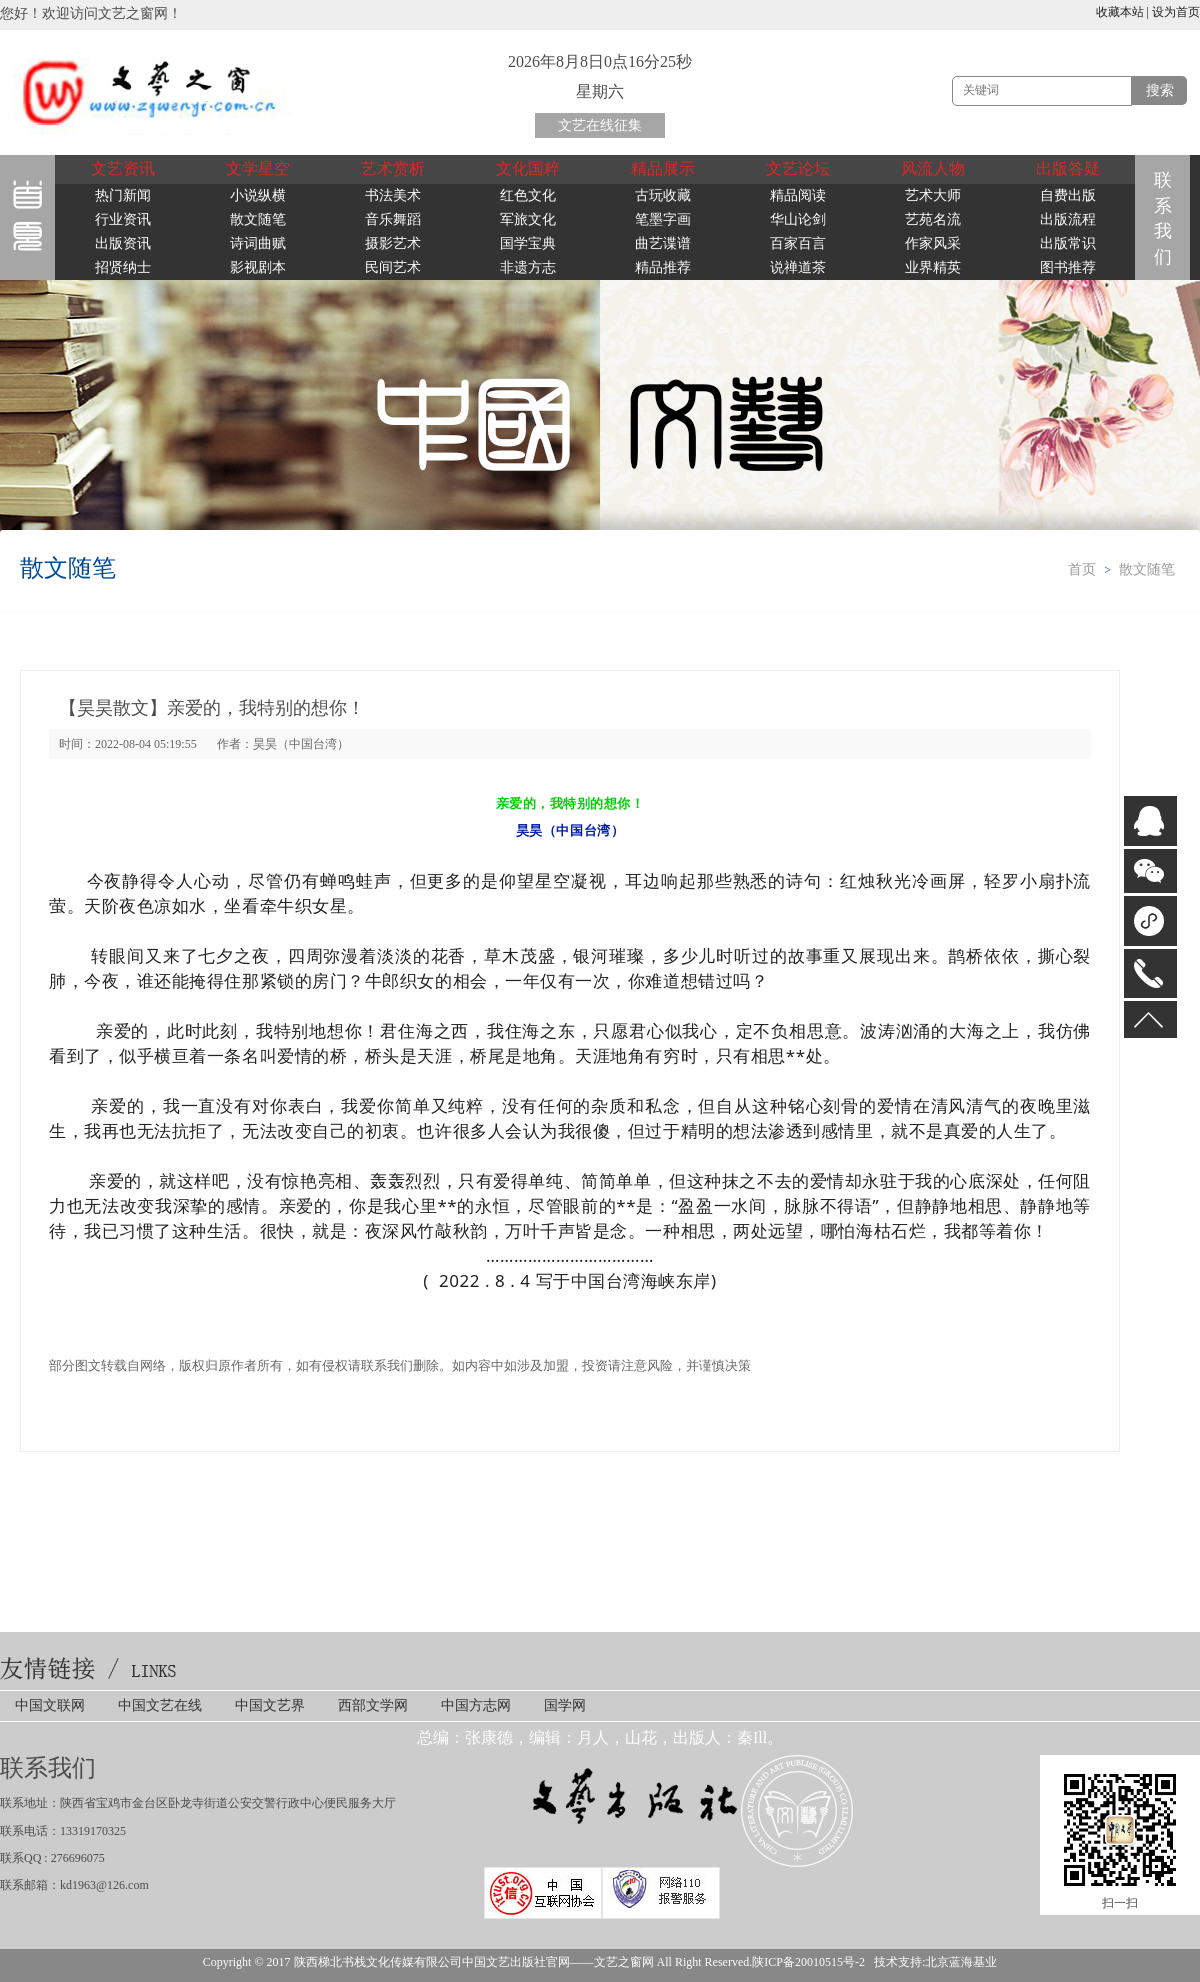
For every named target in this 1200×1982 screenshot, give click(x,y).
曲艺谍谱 (663, 243)
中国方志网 (476, 1705)
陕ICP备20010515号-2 (808, 1962)
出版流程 (1068, 219)
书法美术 (393, 195)
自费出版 (1068, 195)
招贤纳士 (123, 267)
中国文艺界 (270, 1705)
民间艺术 (393, 267)
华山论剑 (798, 219)
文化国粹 (528, 168)
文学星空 (258, 168)
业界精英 (933, 267)
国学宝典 (528, 243)
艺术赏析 (393, 168)
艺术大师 (933, 195)
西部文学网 (373, 1705)
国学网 (565, 1705)
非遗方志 (528, 267)
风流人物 (933, 168)
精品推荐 (663, 267)
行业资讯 (123, 219)
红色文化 (528, 195)
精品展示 (663, 168)
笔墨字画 (663, 219)
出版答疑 (1068, 168)
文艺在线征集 (600, 125)
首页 (1082, 569)
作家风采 (933, 243)
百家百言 (798, 243)
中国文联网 (50, 1705)
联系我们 (1166, 218)
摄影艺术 (393, 243)
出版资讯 (123, 243)
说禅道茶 (798, 267)
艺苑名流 (933, 219)
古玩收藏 (663, 195)
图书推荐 (1068, 267)
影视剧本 (258, 267)
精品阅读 (798, 195)
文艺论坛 (798, 168)
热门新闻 (123, 195)
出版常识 (1068, 243)
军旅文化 (528, 219)
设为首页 (1176, 12)
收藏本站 (1120, 12)
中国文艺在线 (160, 1705)
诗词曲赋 (258, 243)
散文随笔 (258, 219)
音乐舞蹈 (393, 219)
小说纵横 (258, 195)
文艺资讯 (123, 168)
